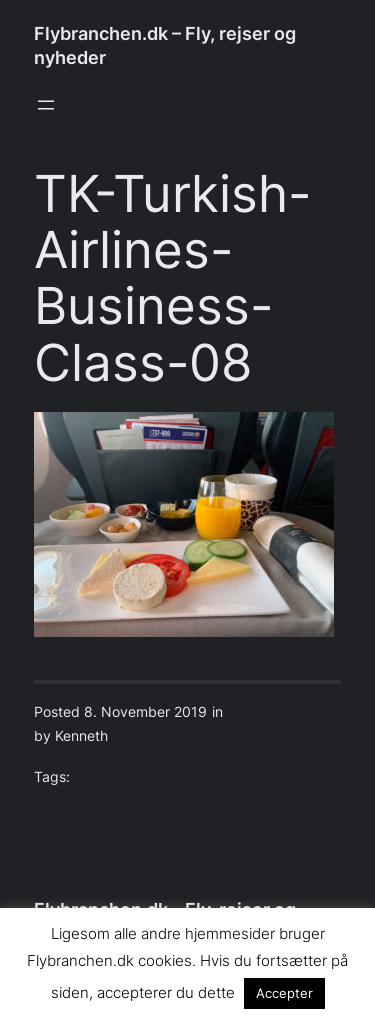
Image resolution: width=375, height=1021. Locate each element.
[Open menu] (46, 105)
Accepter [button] (284, 993)
